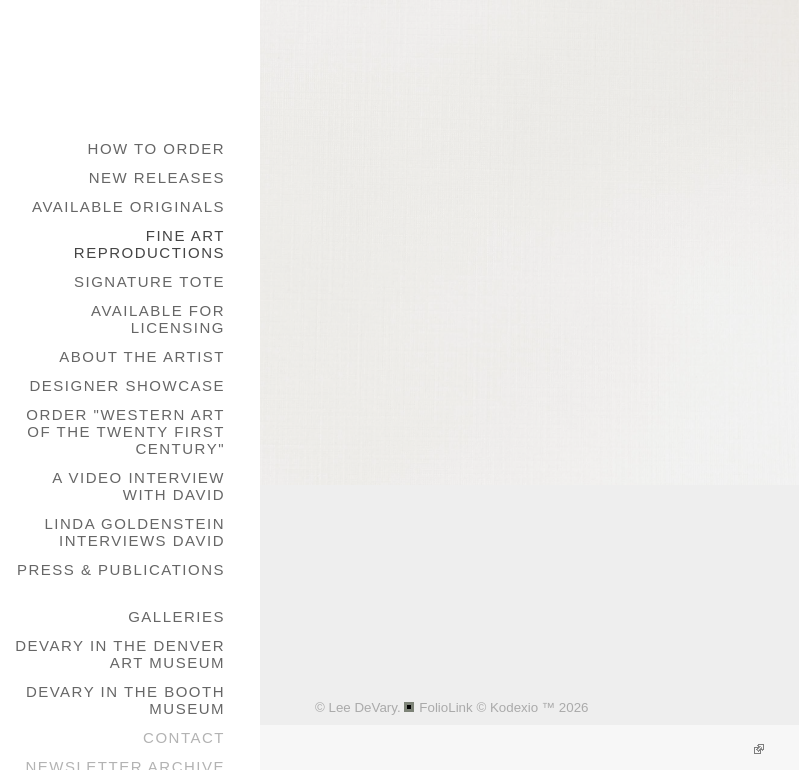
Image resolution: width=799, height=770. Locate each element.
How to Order (156, 148)
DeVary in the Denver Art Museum (120, 654)
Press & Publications (121, 569)
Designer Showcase (127, 385)
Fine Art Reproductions (149, 244)
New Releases (157, 177)
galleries (176, 616)
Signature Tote (149, 281)
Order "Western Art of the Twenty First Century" (125, 431)
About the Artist (142, 356)
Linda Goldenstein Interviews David (134, 532)
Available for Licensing (158, 319)
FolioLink (445, 707)
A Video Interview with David (138, 486)
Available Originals (128, 206)
